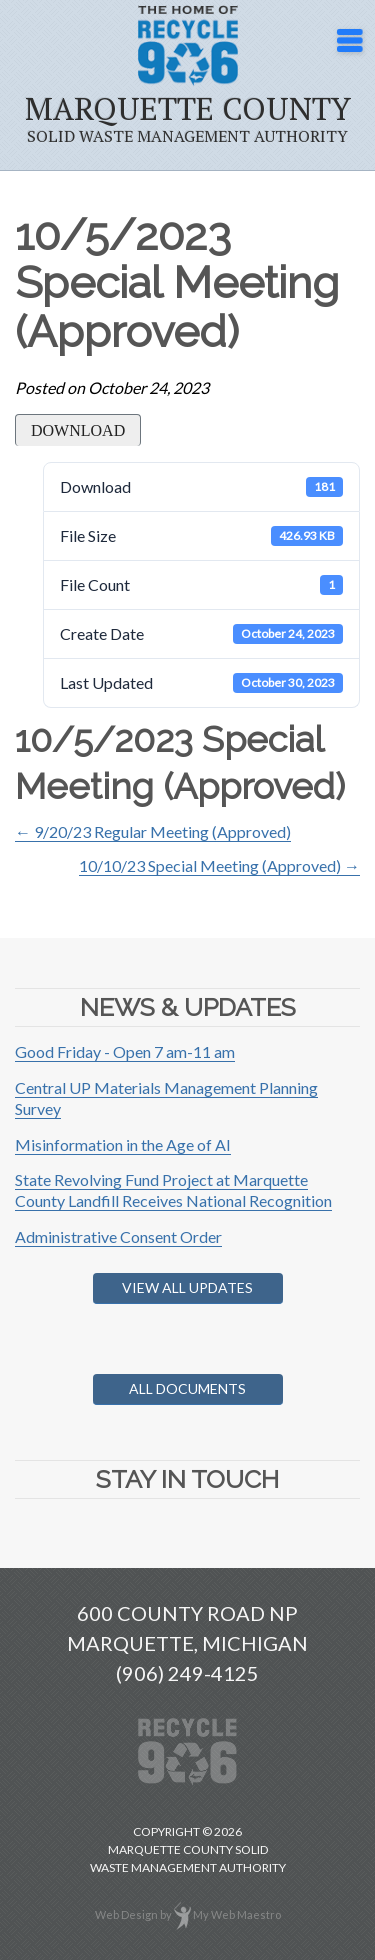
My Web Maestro (237, 1913)
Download (78, 430)
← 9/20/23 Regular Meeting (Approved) (153, 831)
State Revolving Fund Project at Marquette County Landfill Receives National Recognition (173, 1190)
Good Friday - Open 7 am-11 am (125, 1051)
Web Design (126, 1913)
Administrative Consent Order (118, 1236)
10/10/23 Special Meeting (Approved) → (219, 865)
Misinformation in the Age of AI (123, 1144)
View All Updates (187, 1287)
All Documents (187, 1388)
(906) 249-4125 (187, 1673)
